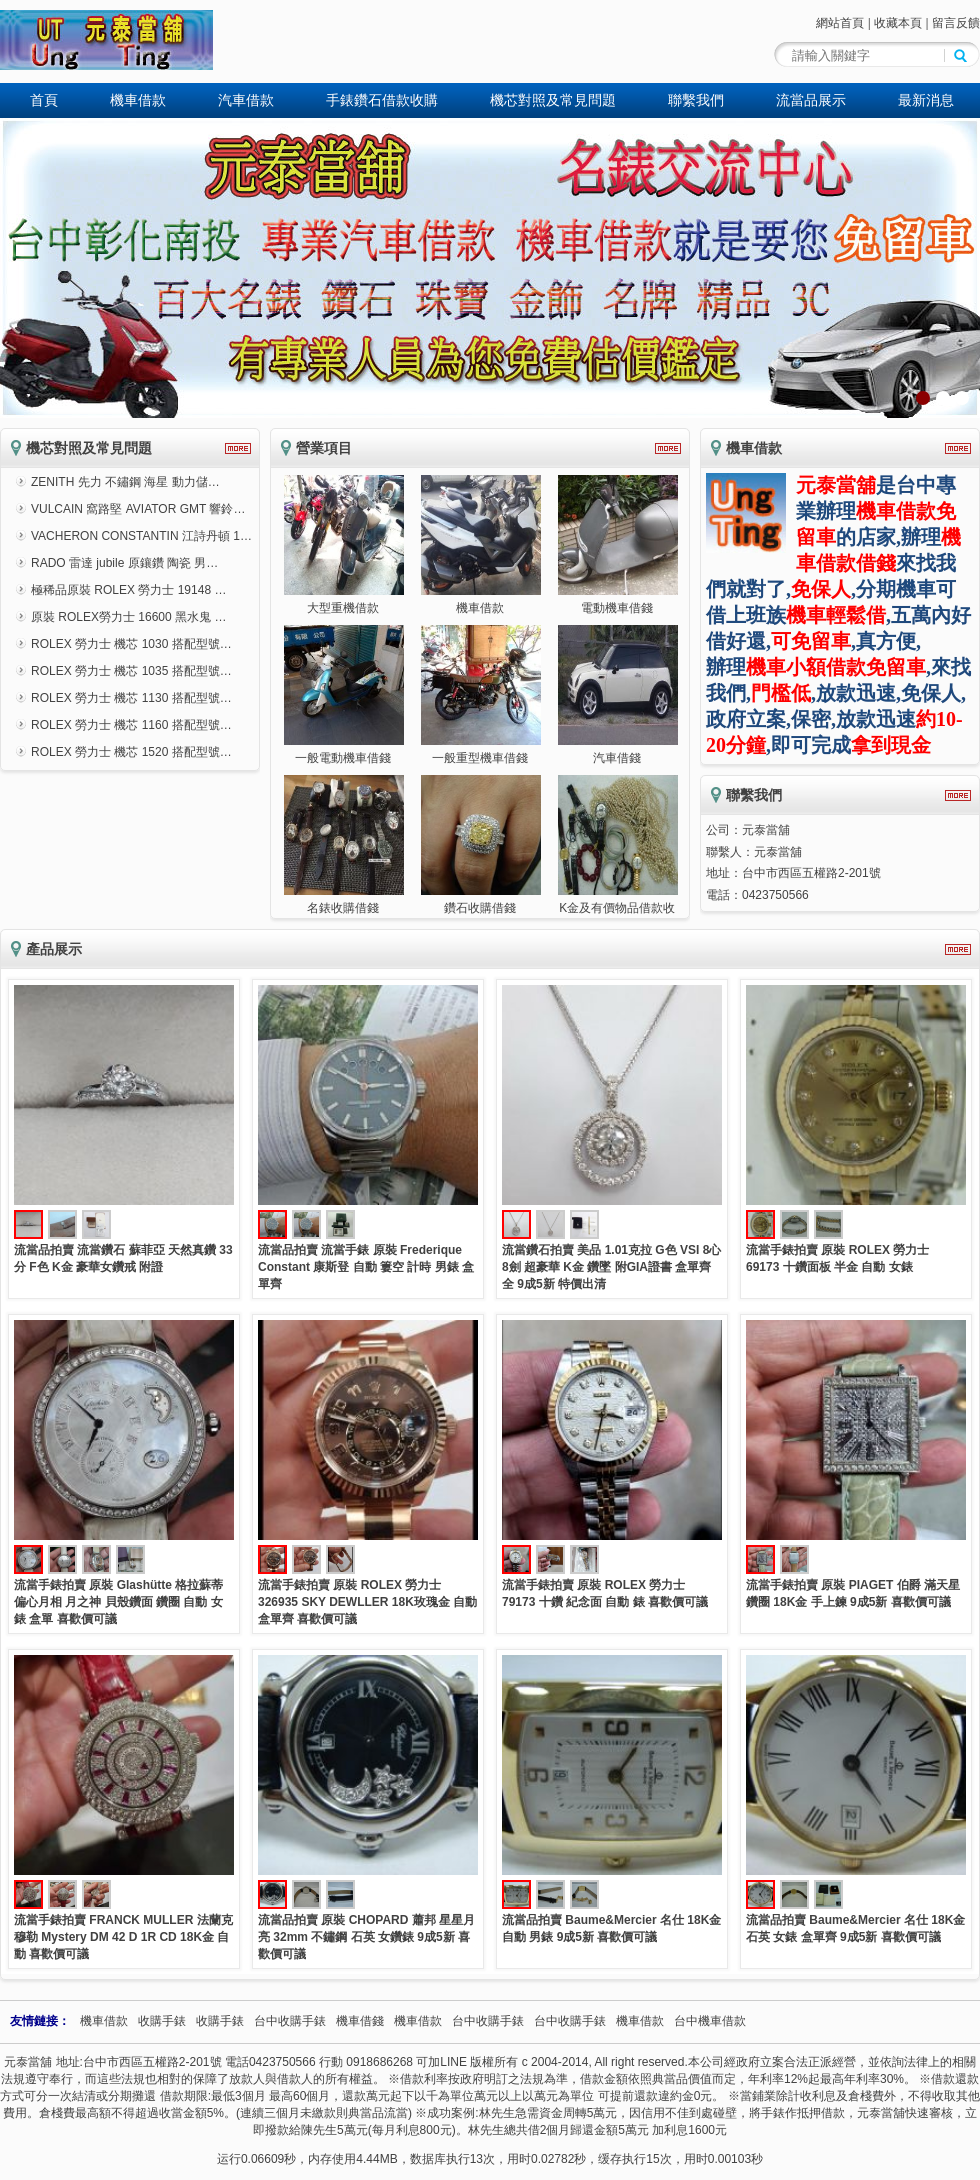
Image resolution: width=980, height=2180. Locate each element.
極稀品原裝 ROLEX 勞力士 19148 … (128, 590)
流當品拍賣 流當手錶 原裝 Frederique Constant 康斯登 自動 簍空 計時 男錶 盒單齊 (366, 1267)
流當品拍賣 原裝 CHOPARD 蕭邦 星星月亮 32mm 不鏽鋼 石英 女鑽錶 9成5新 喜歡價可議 (366, 1937)
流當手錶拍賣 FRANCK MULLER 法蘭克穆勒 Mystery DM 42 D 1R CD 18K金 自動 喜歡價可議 (123, 1937)
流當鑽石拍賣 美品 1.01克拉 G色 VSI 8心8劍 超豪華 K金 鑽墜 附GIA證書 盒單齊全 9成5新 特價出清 (611, 1267)
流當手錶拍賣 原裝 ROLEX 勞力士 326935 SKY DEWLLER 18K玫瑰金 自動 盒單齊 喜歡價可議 (367, 1602)
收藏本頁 (898, 23)
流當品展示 (811, 100)
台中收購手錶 (290, 2021)
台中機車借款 (710, 2021)
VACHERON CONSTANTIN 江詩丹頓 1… (141, 536)
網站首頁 (840, 23)
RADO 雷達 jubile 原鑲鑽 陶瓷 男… (124, 563)
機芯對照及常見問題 (553, 100)
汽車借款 (246, 100)
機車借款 (138, 100)
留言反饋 (956, 23)
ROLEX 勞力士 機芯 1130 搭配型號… (131, 698)
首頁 (44, 100)
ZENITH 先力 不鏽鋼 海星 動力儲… (125, 482)
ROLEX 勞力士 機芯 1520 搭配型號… (131, 752)
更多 (238, 448)
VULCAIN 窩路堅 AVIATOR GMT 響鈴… (138, 509)
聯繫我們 (696, 100)
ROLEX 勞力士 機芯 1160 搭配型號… (131, 725)
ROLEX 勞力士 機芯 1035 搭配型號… (131, 671)
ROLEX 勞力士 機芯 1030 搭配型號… (131, 644)
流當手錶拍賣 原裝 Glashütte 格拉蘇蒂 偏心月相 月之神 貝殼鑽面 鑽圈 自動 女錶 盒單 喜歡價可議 (118, 1602)
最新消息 (926, 100)
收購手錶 (162, 2021)
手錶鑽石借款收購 (382, 100)
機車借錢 (360, 2021)
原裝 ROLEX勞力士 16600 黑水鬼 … (128, 617)
